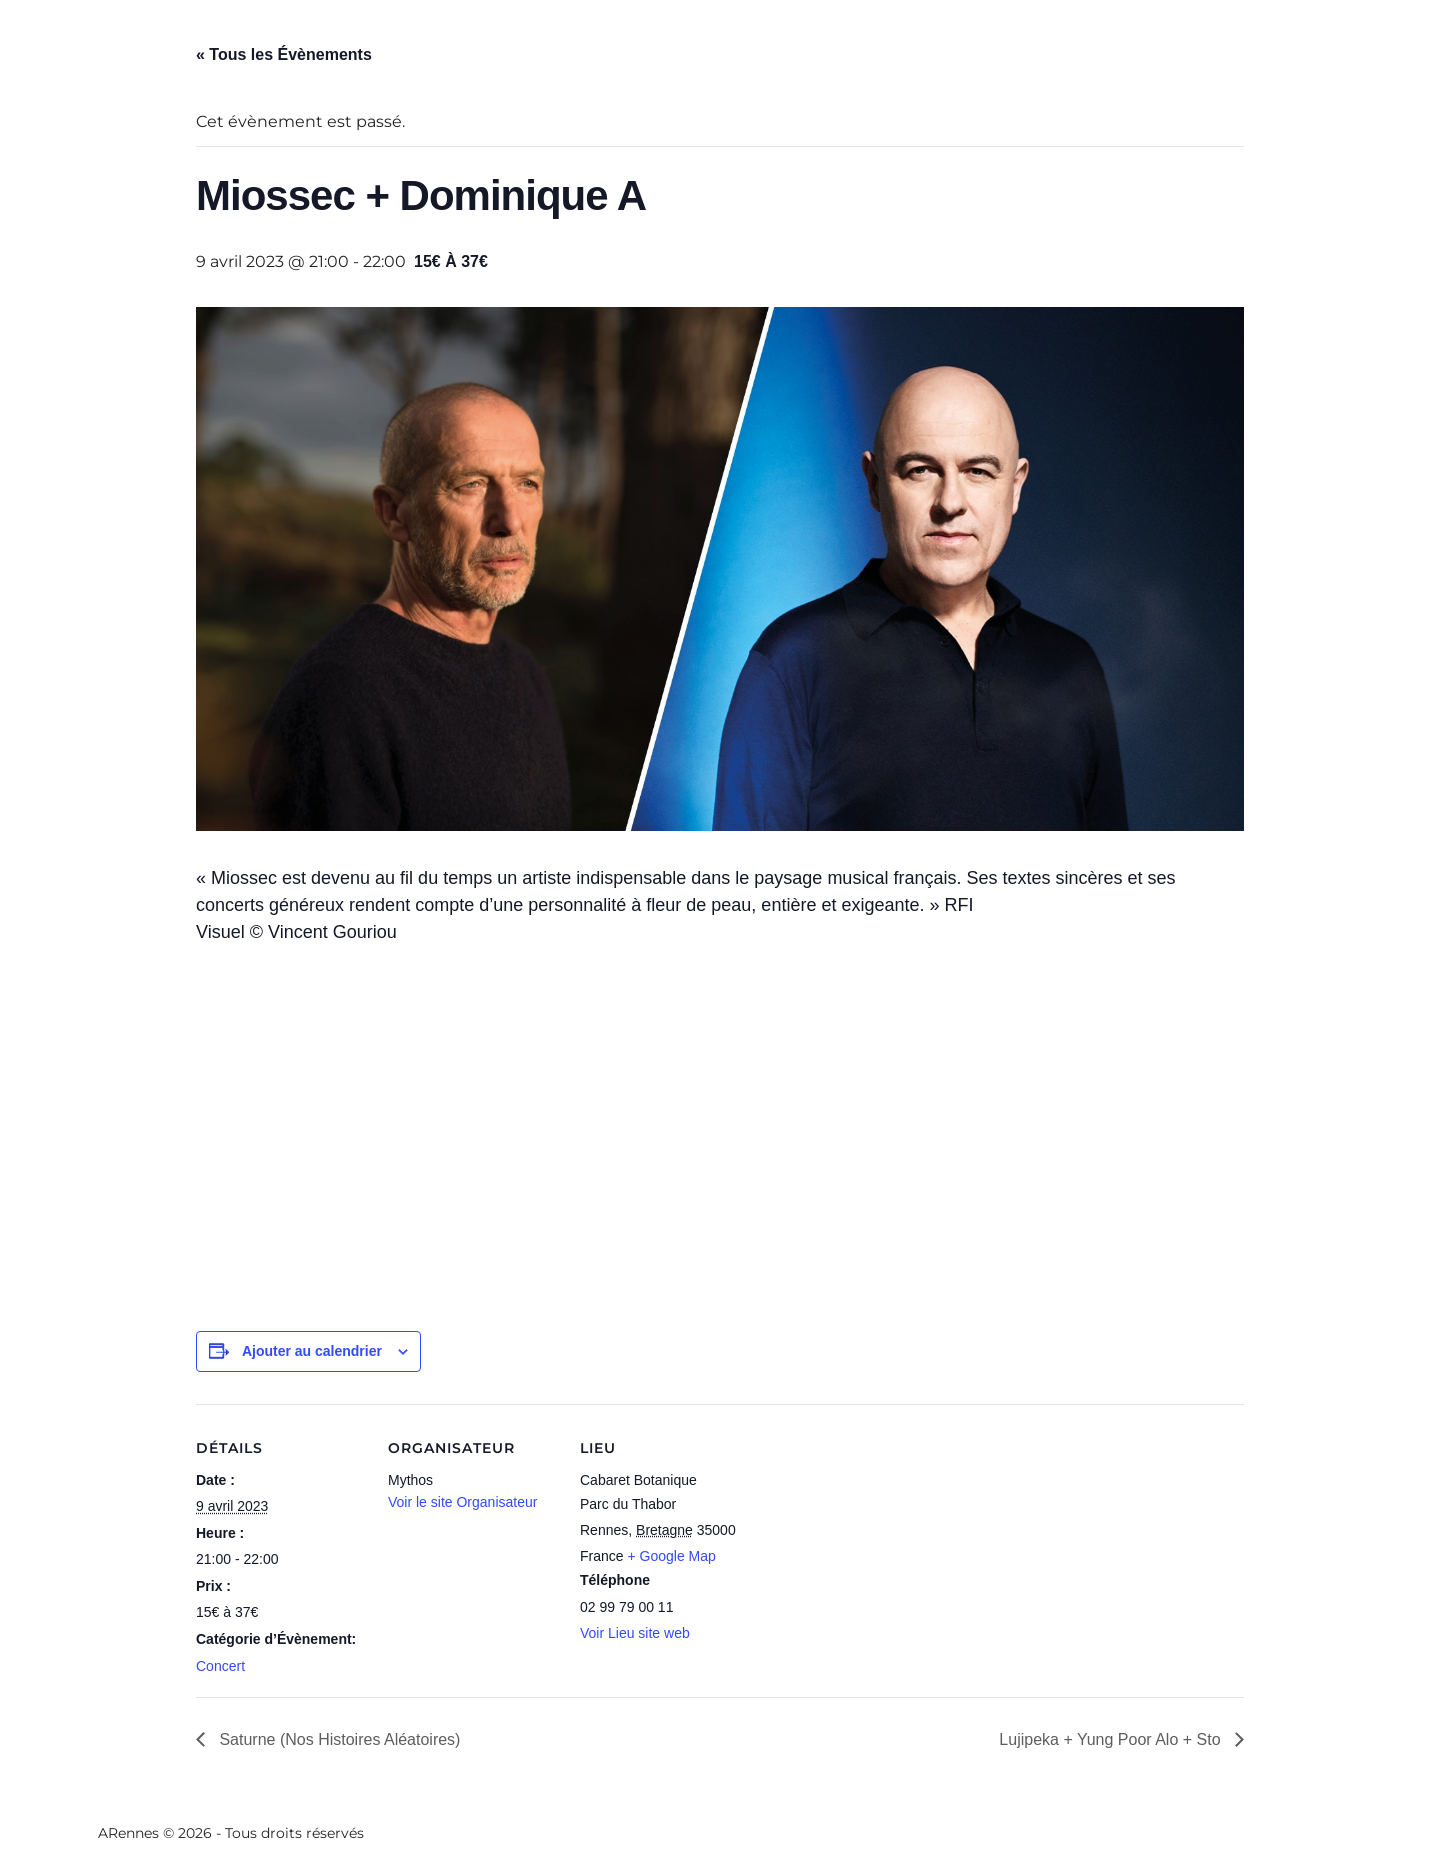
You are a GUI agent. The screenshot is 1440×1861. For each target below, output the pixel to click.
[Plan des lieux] (877, 1541)
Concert (220, 1666)
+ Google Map (671, 1556)
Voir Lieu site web (635, 1633)
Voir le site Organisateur (462, 1502)
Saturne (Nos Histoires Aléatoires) (337, 1739)
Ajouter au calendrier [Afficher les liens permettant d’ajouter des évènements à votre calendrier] (312, 1351)
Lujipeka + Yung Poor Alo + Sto (1112, 1739)
